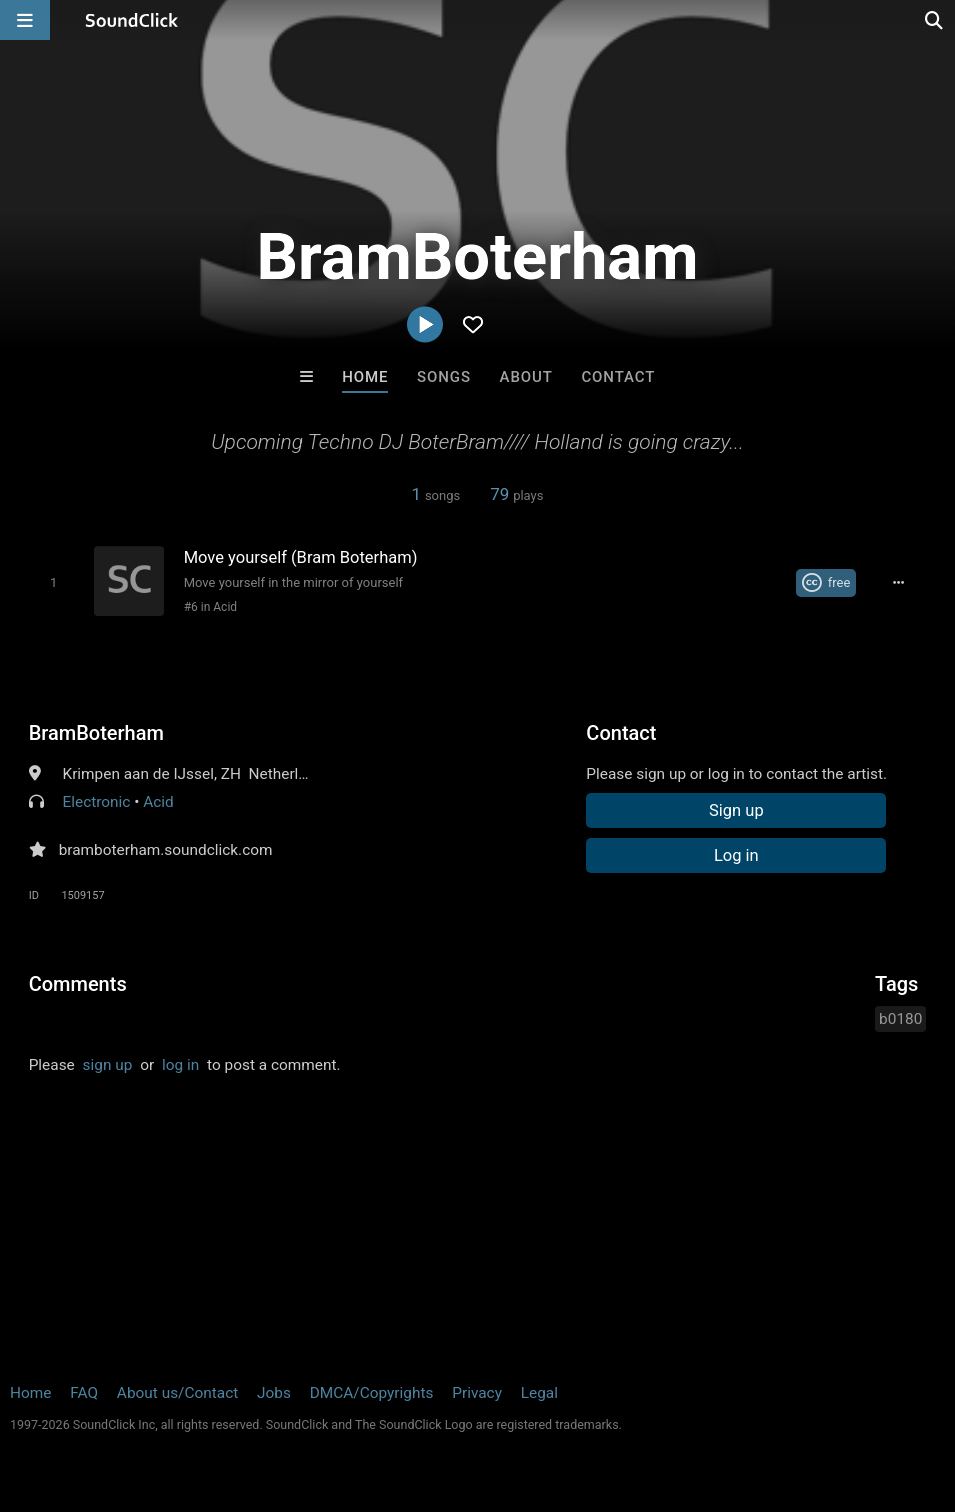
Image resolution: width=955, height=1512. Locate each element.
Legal (539, 1393)
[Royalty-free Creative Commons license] (826, 583)
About (526, 377)
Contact (618, 377)
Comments (78, 984)
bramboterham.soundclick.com (166, 850)
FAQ (84, 1393)
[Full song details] (899, 583)
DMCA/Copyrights (372, 1393)
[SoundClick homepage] (132, 20)
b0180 (900, 1019)
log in (180, 1065)
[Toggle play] (53, 582)
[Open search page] (935, 20)
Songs (444, 377)
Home (365, 377)
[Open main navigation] (25, 20)
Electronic (96, 802)
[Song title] (395, 557)
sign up (108, 1065)
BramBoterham (96, 733)
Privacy (477, 1393)
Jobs (274, 1393)
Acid (158, 802)
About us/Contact (177, 1393)
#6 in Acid (210, 607)
